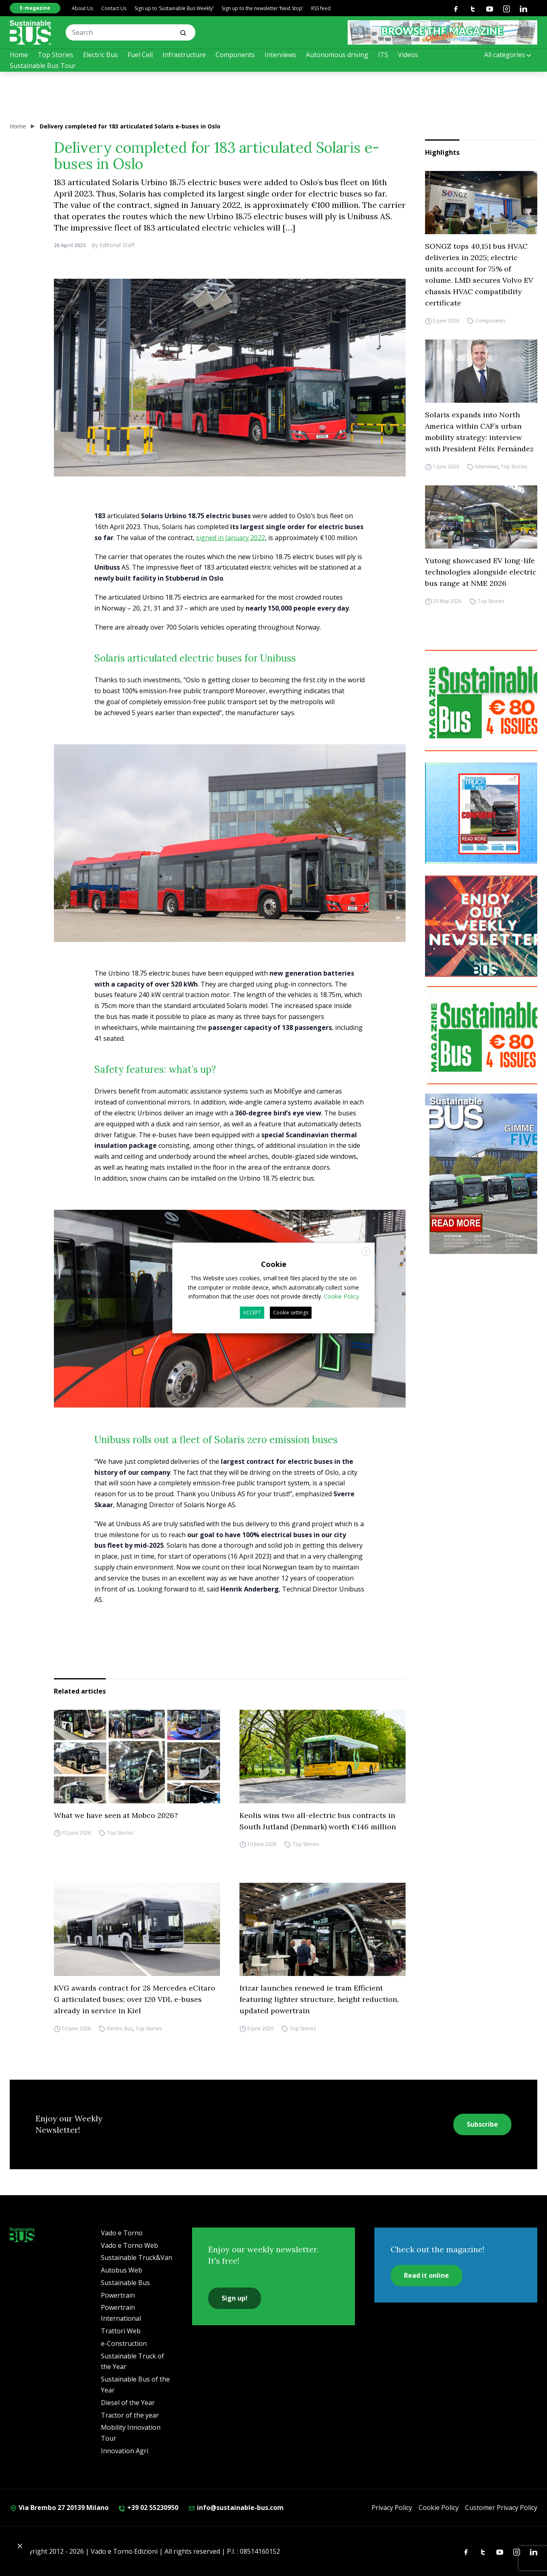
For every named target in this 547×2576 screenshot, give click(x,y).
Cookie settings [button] (290, 1312)
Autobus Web (121, 2270)
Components (235, 54)
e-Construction (124, 2343)
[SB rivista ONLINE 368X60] (442, 32)
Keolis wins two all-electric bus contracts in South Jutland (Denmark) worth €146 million (317, 1821)
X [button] (366, 1251)
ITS (383, 54)
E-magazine (35, 7)
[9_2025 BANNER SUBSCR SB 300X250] (486, 700)
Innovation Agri (124, 2450)
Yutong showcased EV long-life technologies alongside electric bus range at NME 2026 (480, 572)
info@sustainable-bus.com (236, 2507)
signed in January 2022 (230, 537)
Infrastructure (184, 54)
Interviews (280, 54)
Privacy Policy (392, 2507)
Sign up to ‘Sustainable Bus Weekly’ (174, 8)
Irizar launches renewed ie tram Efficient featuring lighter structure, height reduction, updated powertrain (319, 1999)
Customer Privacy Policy (501, 2507)
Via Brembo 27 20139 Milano (59, 2507)
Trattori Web (121, 2330)
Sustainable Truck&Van (136, 2257)
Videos (408, 54)
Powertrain (118, 2295)
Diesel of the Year (128, 2402)
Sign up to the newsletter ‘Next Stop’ (262, 8)
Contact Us (113, 8)
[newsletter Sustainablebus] (486, 926)
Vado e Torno (122, 2232)
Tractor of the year (130, 2415)
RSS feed (321, 8)
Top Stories (55, 54)
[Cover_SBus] (486, 1174)
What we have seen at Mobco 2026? (116, 1815)
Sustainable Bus (125, 2282)
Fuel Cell (140, 54)
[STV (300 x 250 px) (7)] (486, 813)
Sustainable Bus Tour (43, 65)
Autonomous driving (337, 54)
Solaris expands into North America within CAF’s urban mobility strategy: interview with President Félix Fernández (479, 431)
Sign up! (235, 2298)
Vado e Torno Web (129, 2245)
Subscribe (482, 2124)
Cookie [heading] (273, 1264)
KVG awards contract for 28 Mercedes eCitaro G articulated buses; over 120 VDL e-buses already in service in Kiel (134, 1999)
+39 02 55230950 (148, 2507)
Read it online (426, 2275)
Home (19, 54)
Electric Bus (100, 54)
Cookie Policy (439, 2507)
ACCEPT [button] (252, 1312)
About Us (82, 8)
